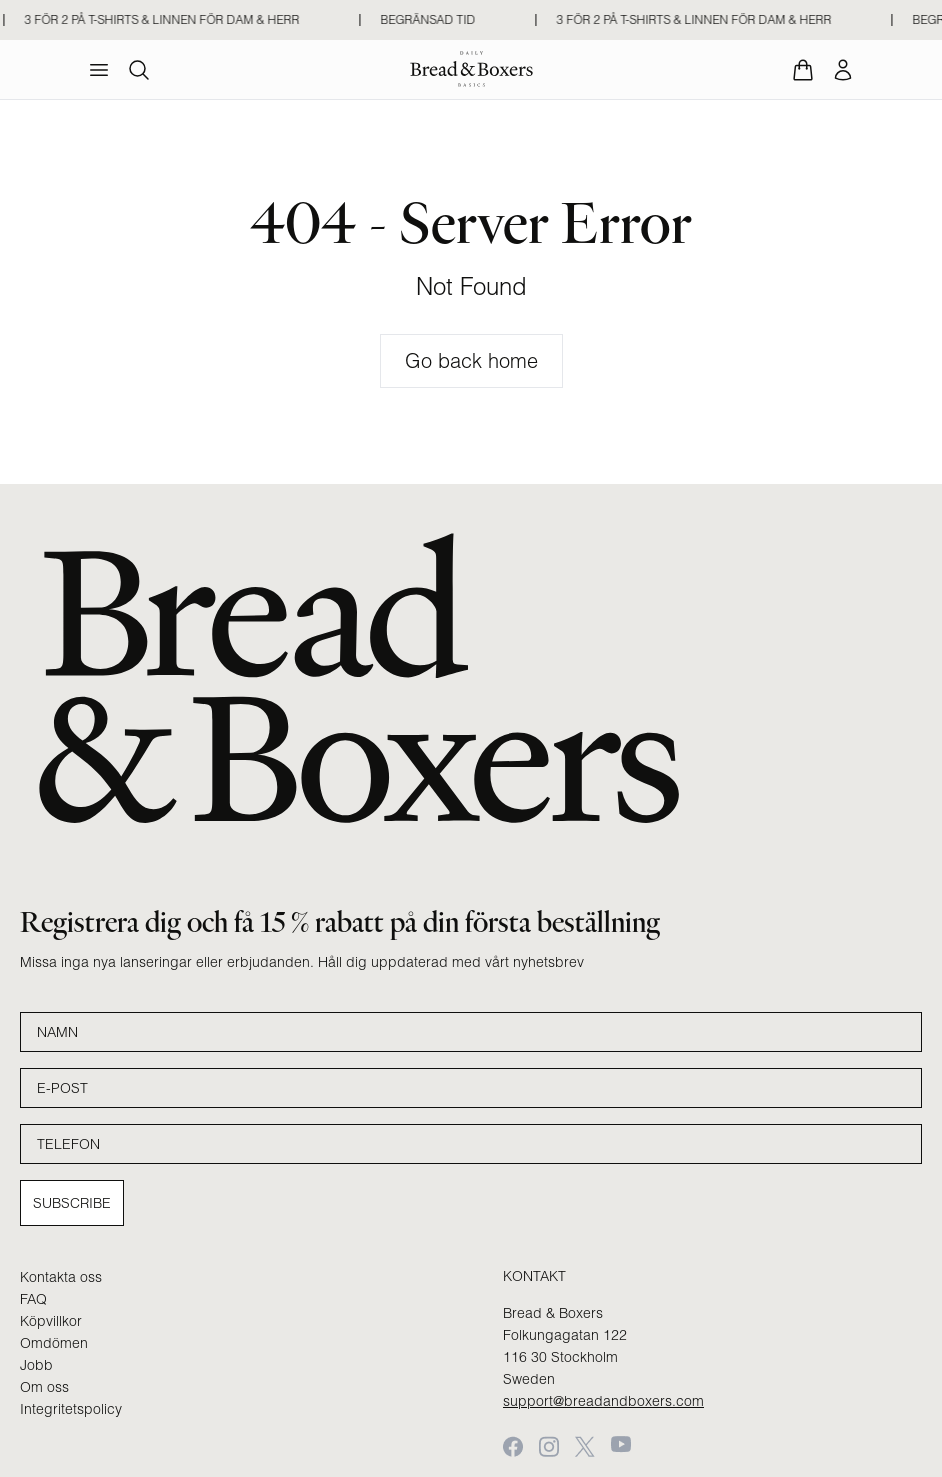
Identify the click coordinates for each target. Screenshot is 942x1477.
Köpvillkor (51, 1321)
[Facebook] (513, 1446)
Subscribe (72, 1203)
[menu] (99, 70)
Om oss (44, 1387)
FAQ (33, 1299)
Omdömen (54, 1343)
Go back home (471, 360)
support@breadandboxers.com (603, 1401)
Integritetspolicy (71, 1409)
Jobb (36, 1365)
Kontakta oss (61, 1277)
